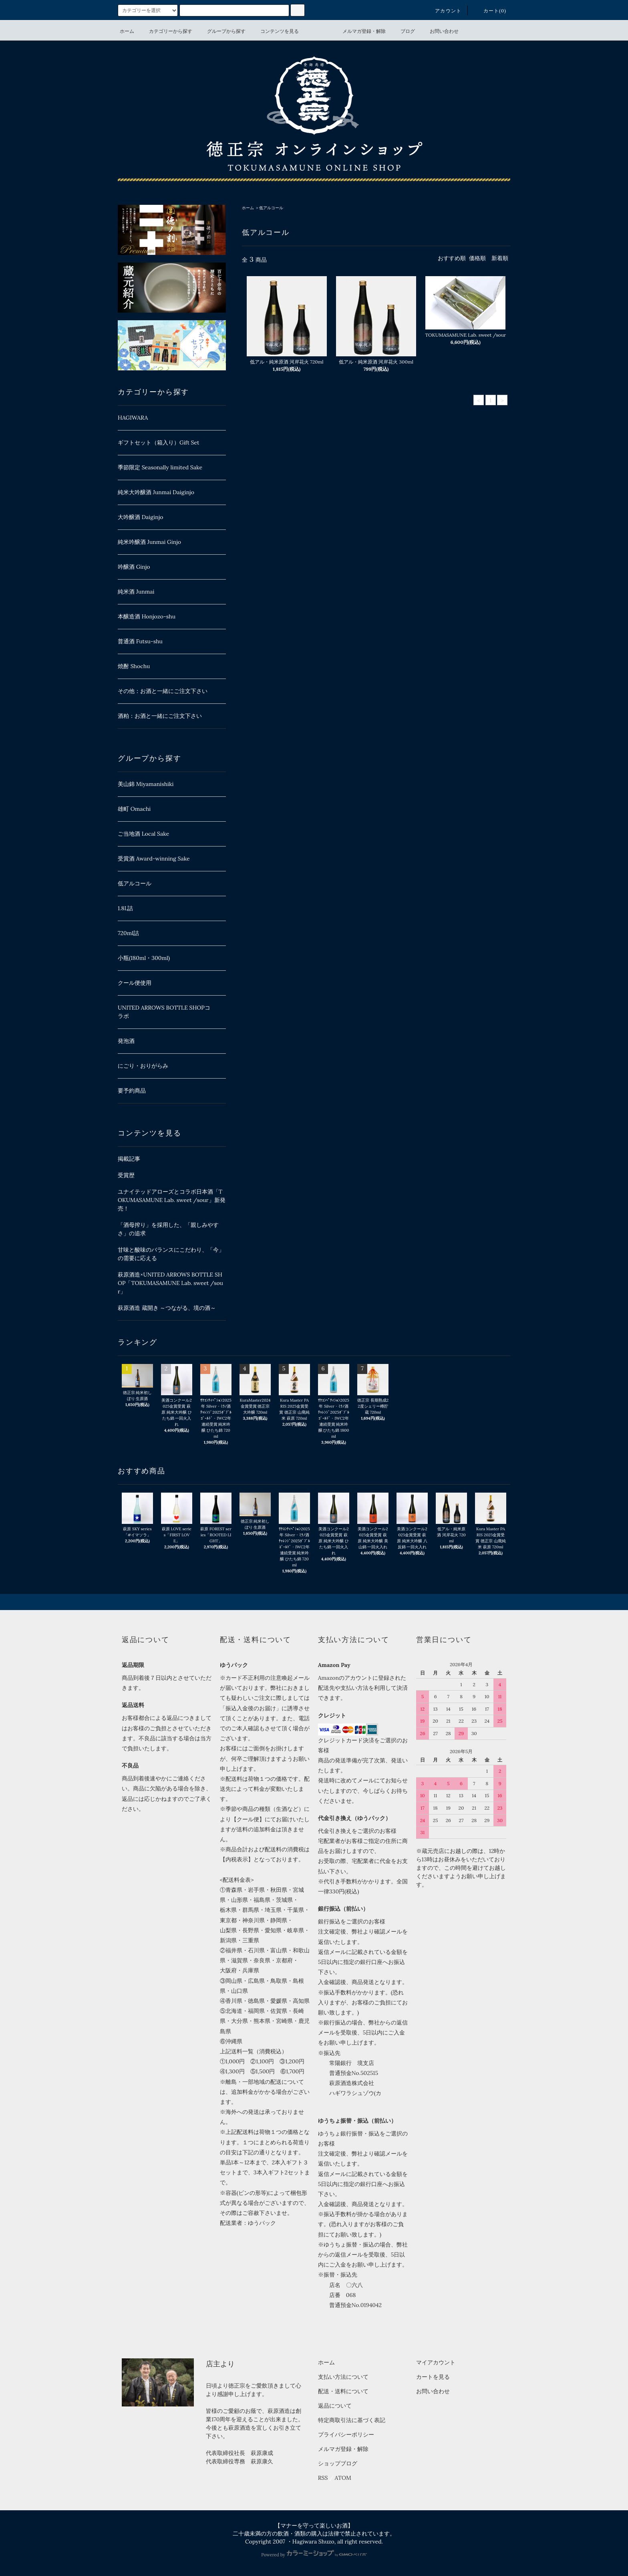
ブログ (403, 31)
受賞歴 (126, 1175)
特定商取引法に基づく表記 (351, 2420)
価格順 (477, 258)
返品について (335, 2405)
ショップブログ (337, 2463)
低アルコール (271, 207)
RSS (323, 2477)
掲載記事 (129, 1158)
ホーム (127, 31)
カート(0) (490, 11)
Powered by (314, 2555)
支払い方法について (343, 2376)
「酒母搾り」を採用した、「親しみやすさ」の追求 (168, 1229)
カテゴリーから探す (165, 31)
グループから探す (221, 31)
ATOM (343, 2477)
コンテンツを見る (275, 31)
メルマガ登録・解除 (359, 31)
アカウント (443, 11)
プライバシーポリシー (346, 2434)
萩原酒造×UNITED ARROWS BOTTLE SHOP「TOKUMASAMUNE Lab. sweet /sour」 (170, 1283)
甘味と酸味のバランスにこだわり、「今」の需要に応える (171, 1254)
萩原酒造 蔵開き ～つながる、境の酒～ (167, 1307)
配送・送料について (343, 2391)
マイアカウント (435, 2362)
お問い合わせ (439, 31)
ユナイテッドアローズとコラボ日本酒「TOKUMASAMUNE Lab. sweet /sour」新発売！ (171, 1200)
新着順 (499, 258)
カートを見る (433, 2376)
